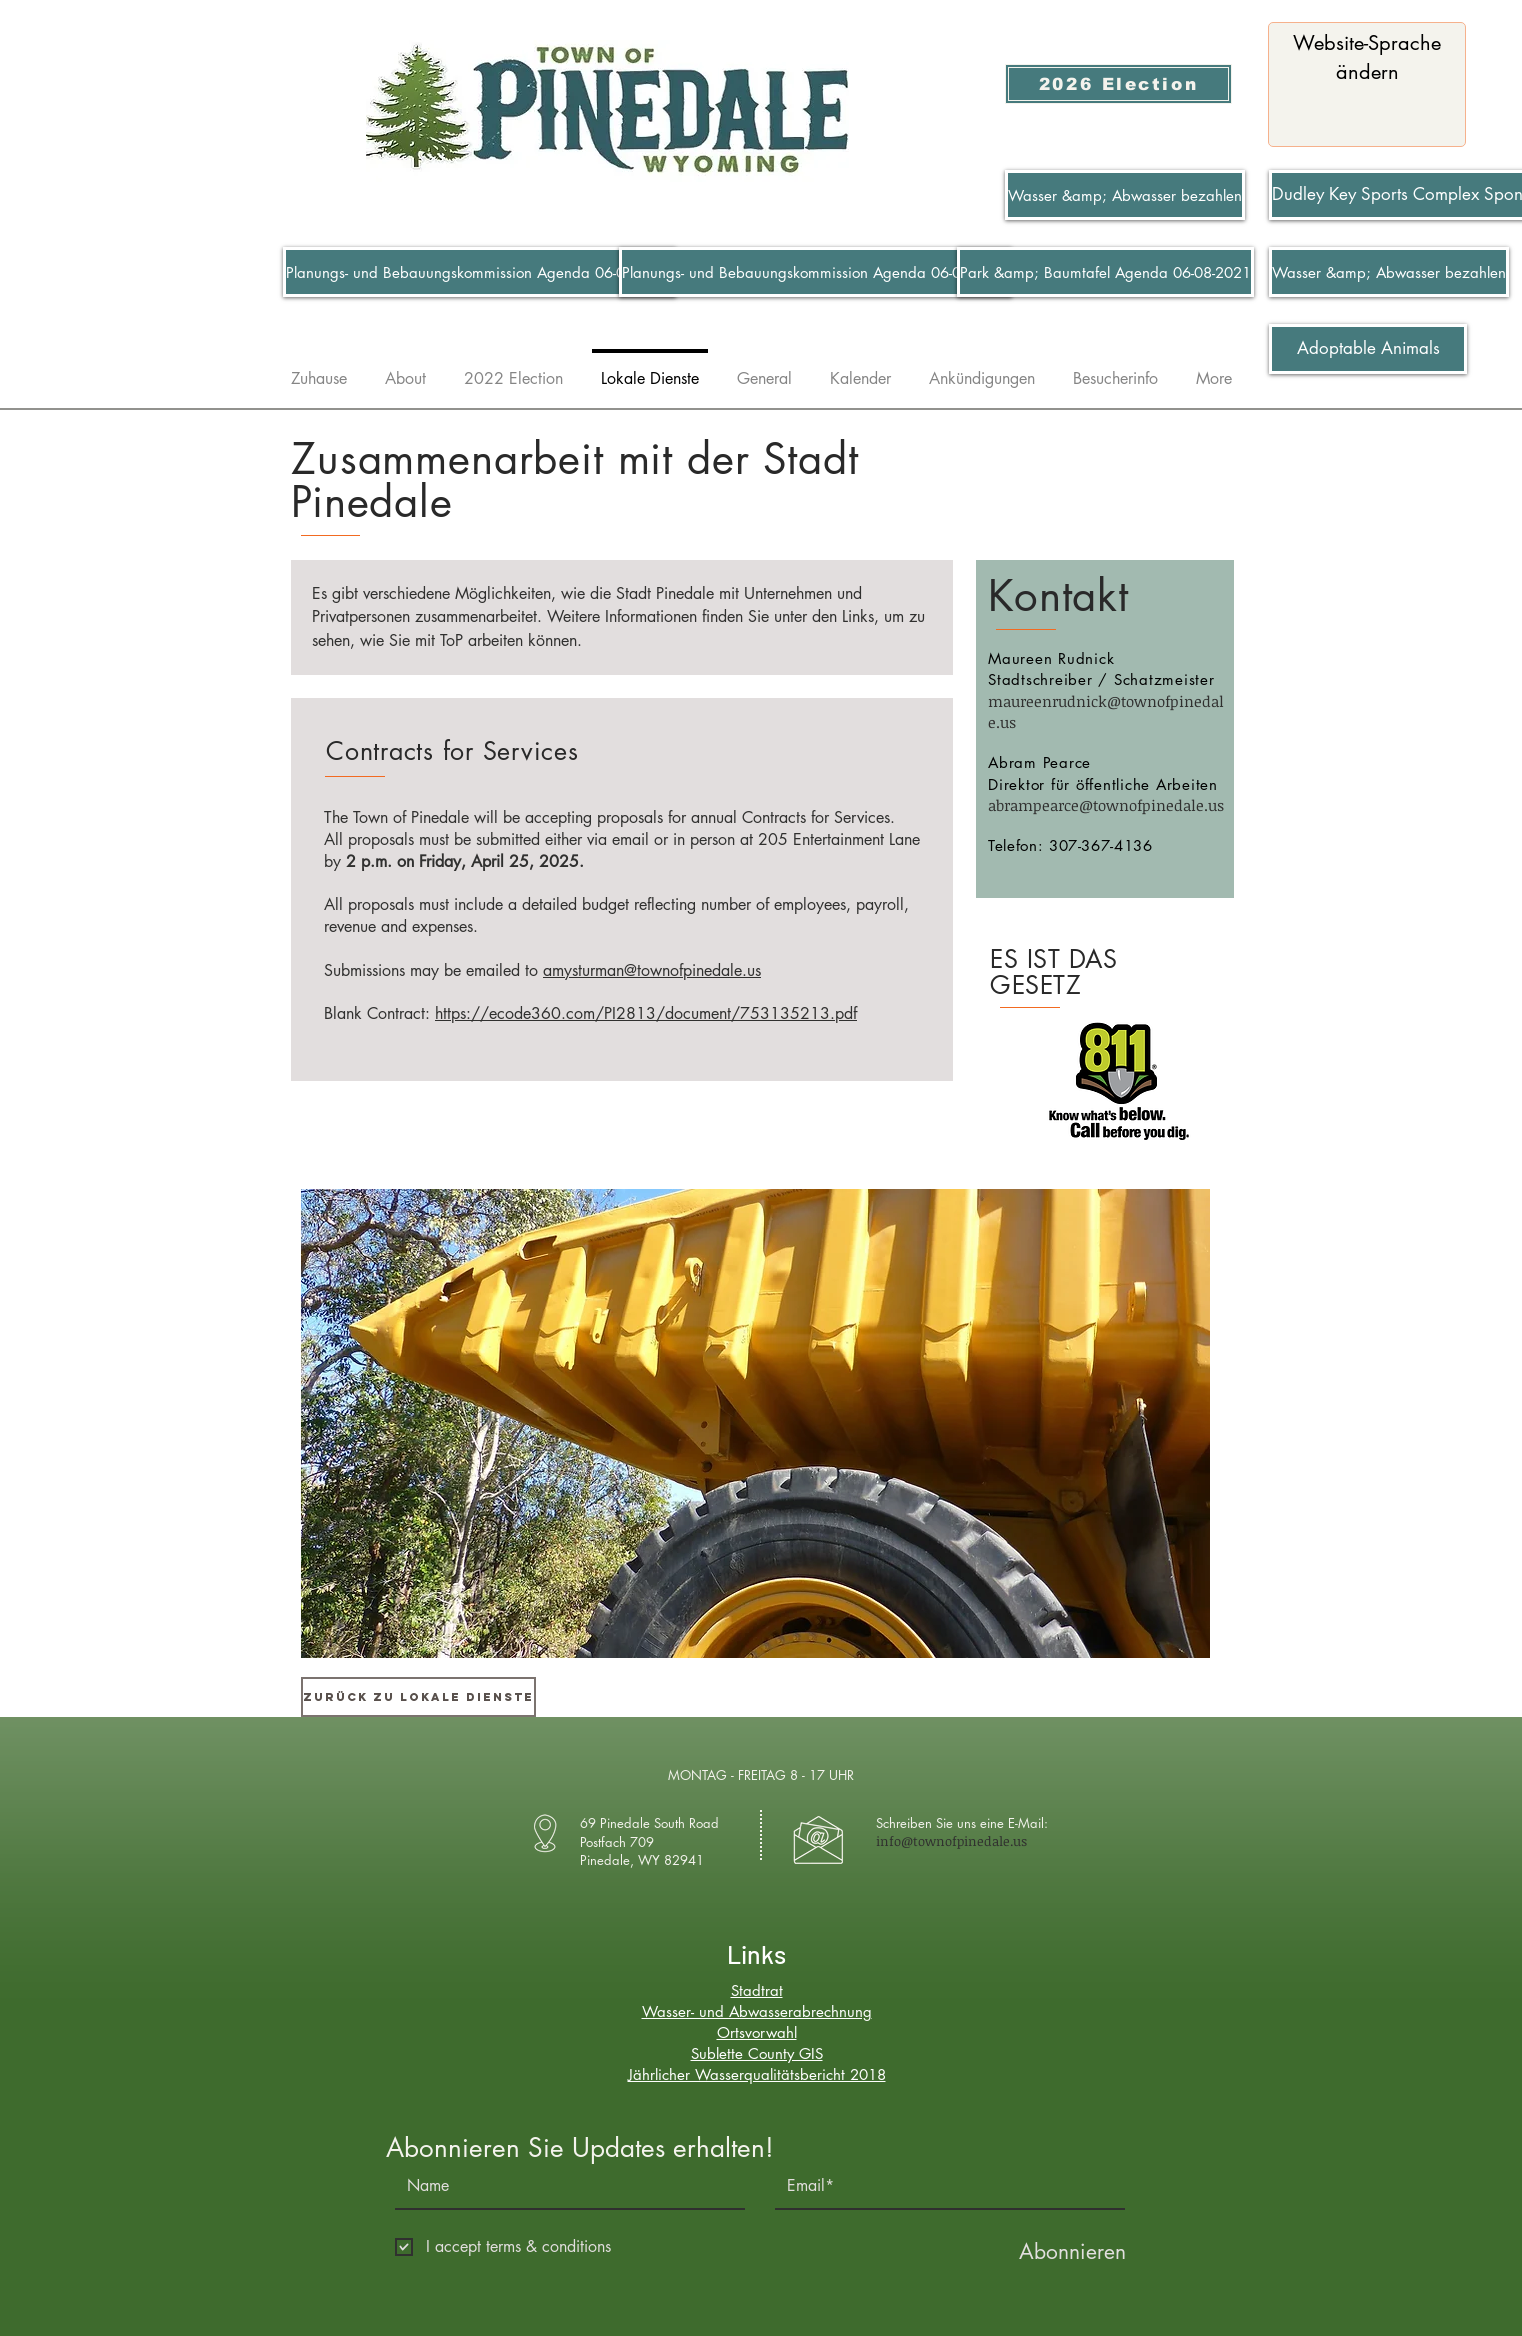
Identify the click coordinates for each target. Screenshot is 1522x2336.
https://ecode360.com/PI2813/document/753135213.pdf (646, 1013)
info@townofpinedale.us (951, 1841)
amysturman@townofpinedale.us (652, 970)
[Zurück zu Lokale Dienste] (418, 1697)
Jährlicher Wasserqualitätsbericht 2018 (757, 2074)
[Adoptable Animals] (1368, 349)
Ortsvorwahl (757, 2032)
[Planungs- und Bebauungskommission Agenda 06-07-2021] (479, 272)
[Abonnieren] (1072, 2251)
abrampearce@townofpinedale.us (1106, 805)
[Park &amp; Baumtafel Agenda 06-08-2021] (1105, 272)
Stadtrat (757, 1990)
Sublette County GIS (757, 2053)
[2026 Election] (1118, 84)
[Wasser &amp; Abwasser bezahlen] (1125, 195)
